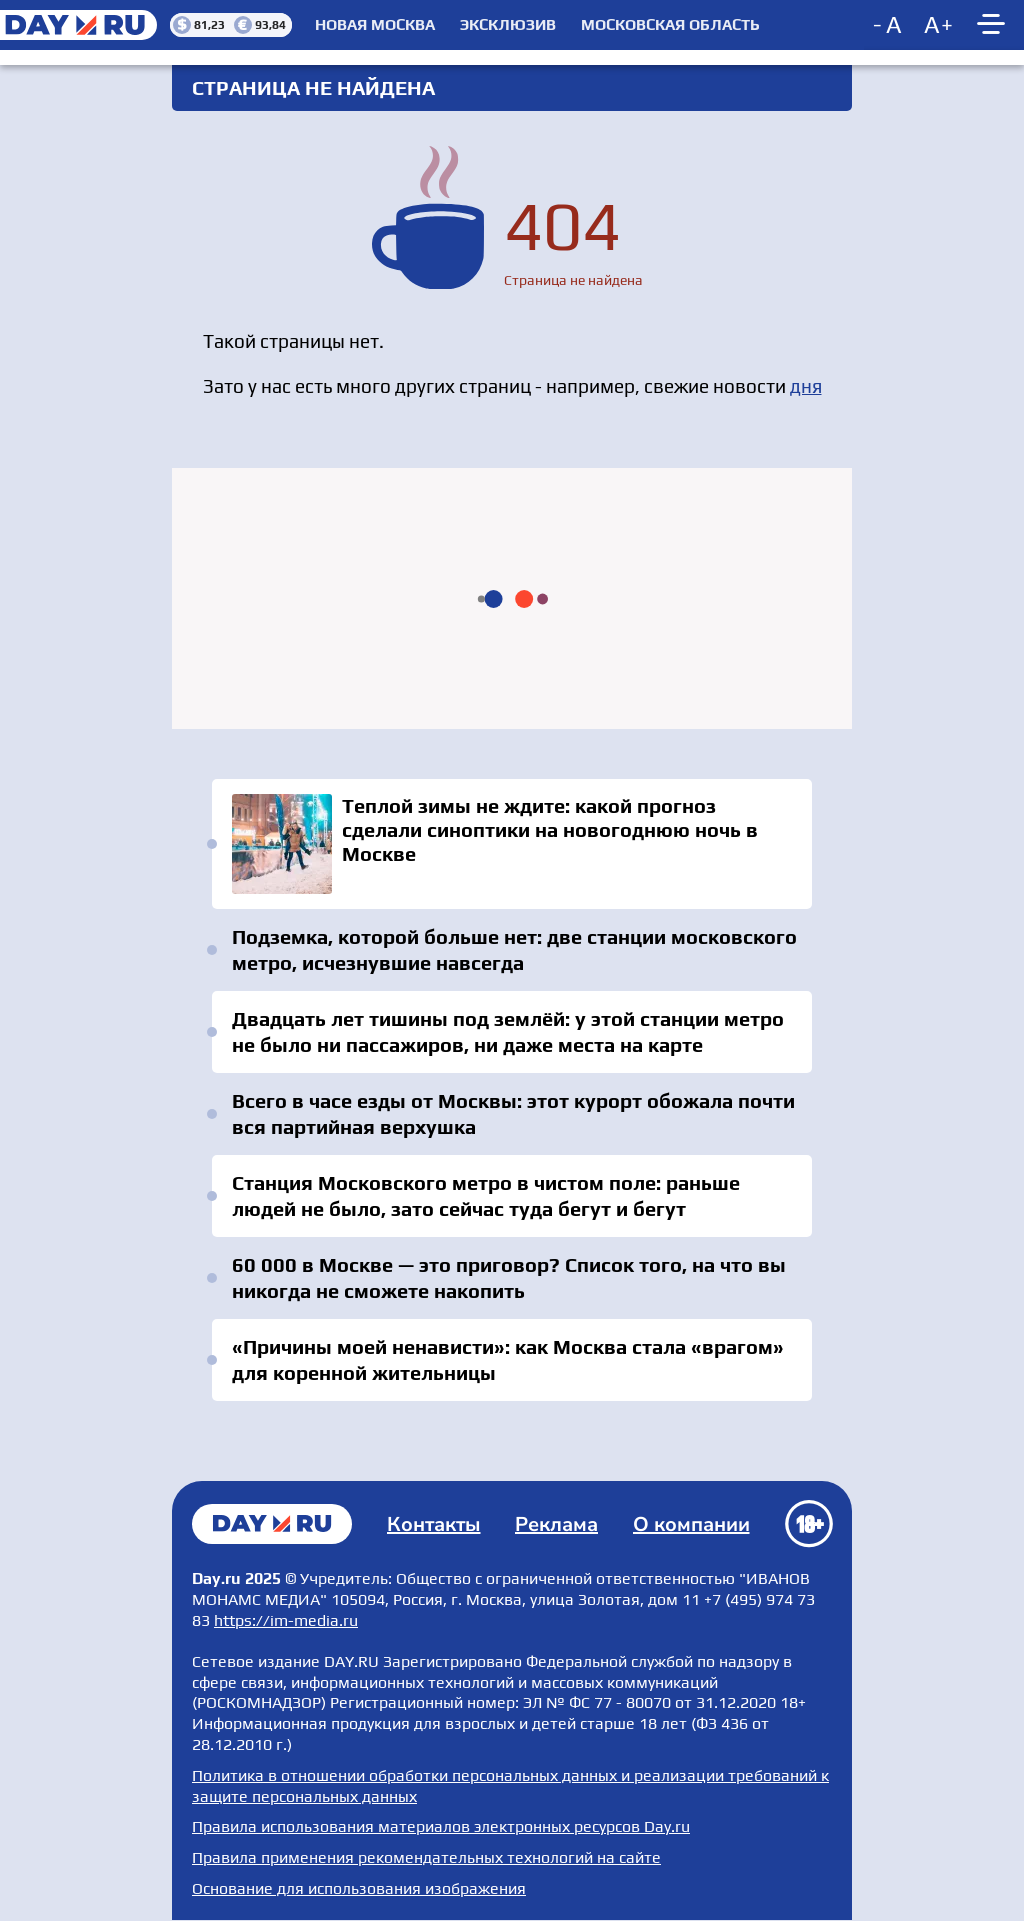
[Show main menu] (994, 25)
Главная (272, 1524)
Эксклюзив (508, 25)
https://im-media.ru (286, 1620)
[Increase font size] (939, 25)
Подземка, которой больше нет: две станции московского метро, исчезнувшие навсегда (514, 949)
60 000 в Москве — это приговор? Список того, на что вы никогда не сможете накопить (509, 1277)
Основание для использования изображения (359, 1888)
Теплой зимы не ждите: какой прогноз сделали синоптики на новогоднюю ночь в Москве (512, 844)
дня (806, 386)
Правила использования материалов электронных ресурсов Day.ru (441, 1826)
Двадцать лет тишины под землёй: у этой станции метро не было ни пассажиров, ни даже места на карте (508, 1031)
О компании (691, 1524)
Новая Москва (375, 25)
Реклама (556, 1524)
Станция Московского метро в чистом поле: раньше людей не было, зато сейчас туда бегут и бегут (486, 1195)
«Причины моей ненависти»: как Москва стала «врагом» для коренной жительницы (508, 1359)
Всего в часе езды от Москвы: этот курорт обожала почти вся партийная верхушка (513, 1113)
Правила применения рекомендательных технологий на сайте (426, 1857)
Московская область (670, 25)
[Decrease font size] (889, 25)
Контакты (434, 1524)
